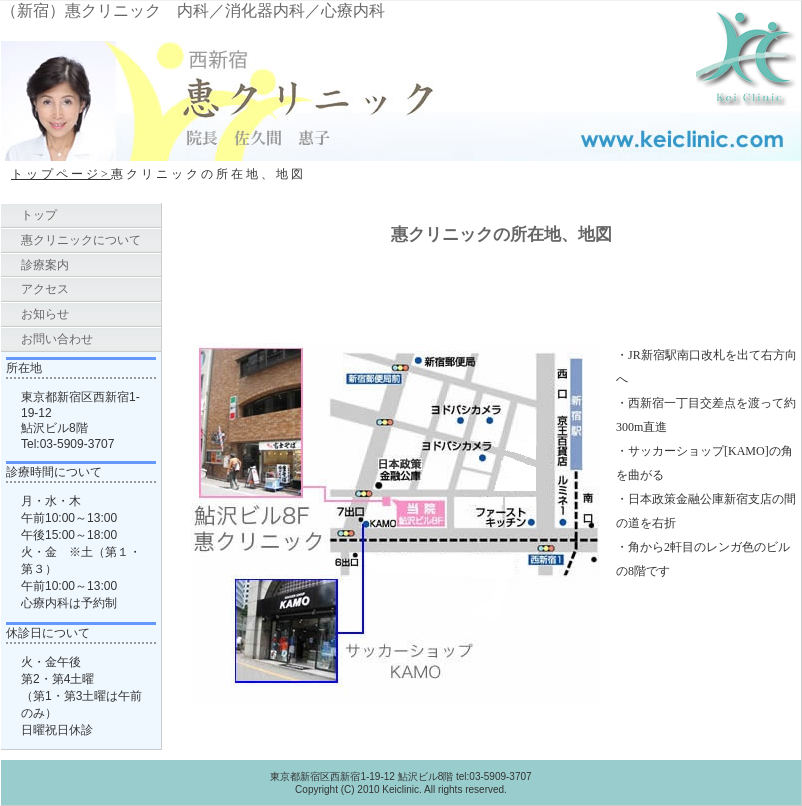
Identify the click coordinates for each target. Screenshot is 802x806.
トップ (39, 215)
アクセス (45, 289)
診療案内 (45, 265)
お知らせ (45, 314)
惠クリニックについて (81, 240)
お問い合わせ (57, 339)
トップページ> (61, 174)
